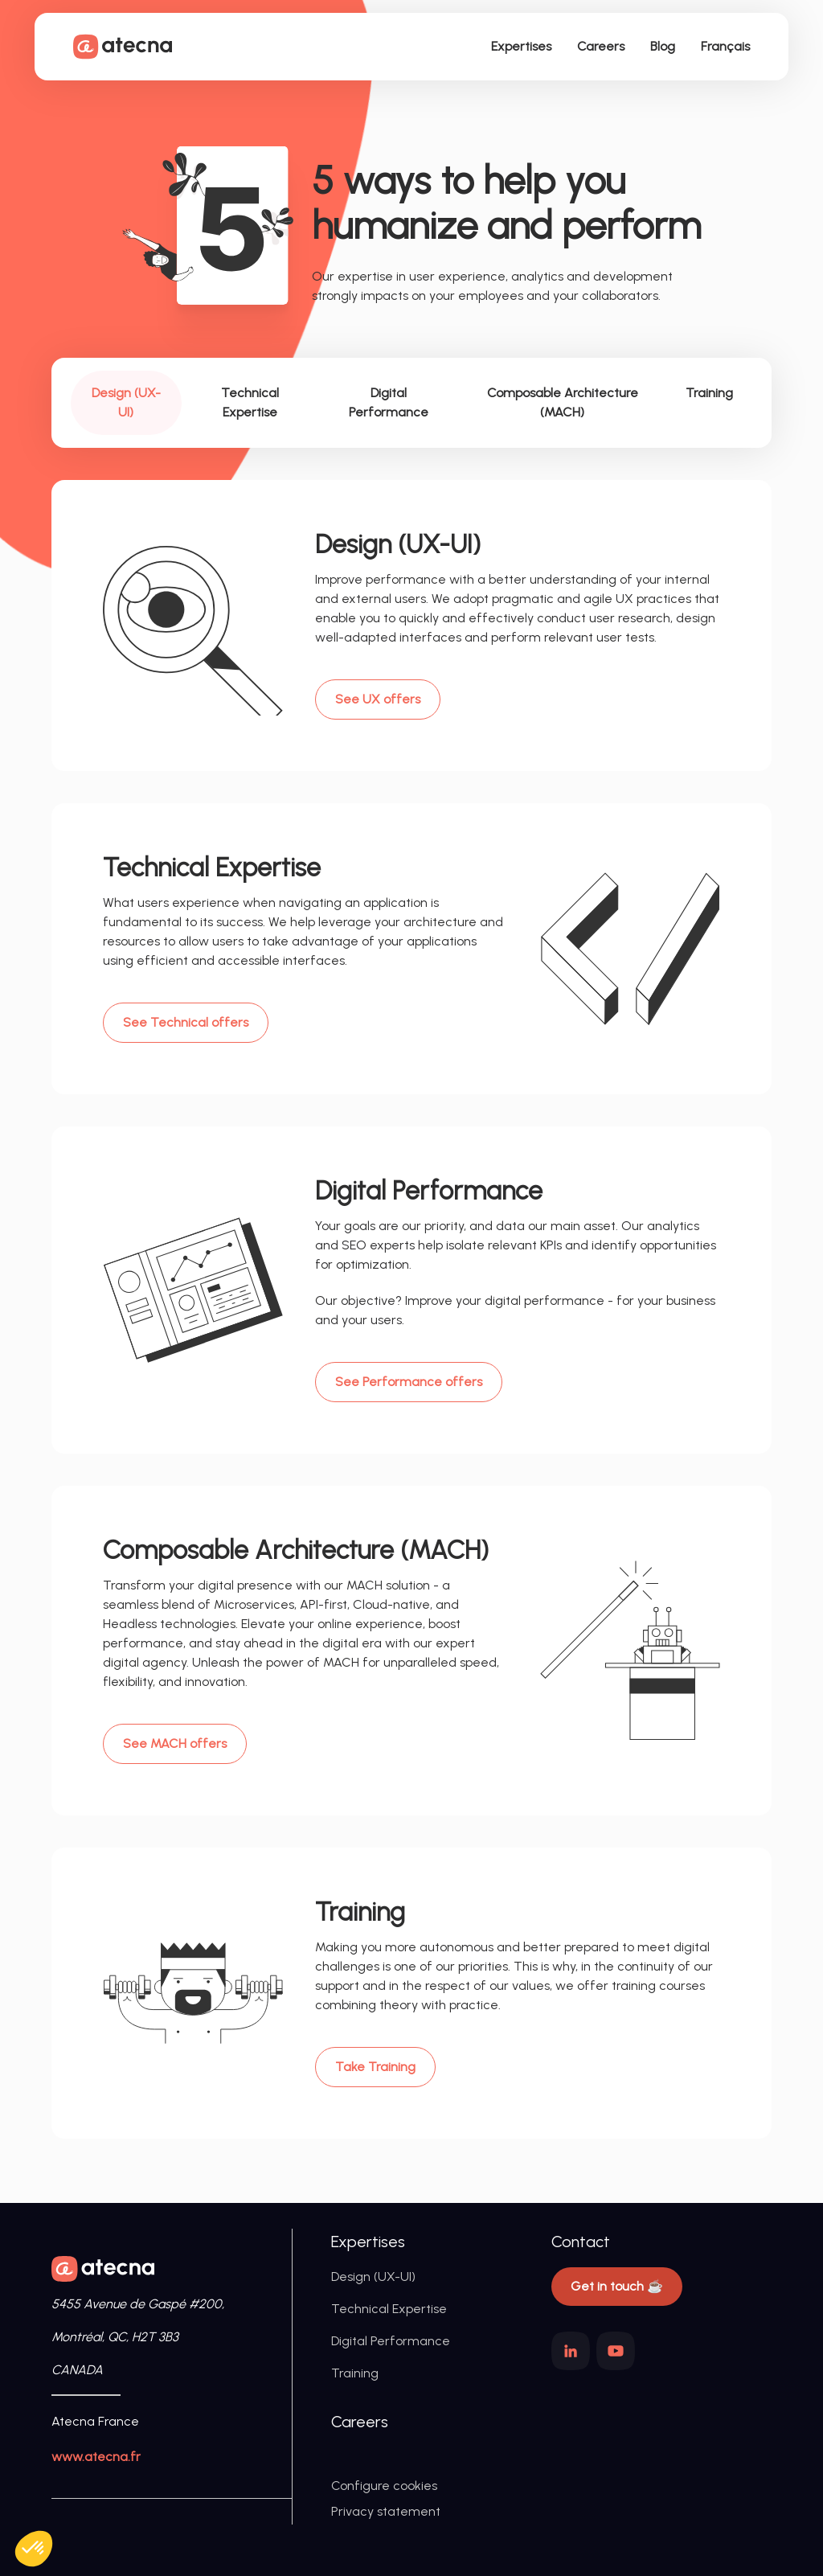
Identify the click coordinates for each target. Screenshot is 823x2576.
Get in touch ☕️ (617, 2286)
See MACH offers (175, 1743)
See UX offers (377, 699)
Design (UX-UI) (373, 2276)
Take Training (375, 2066)
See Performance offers (408, 1381)
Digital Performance (390, 2340)
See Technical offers (185, 1022)
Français (725, 46)
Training (355, 2373)
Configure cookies (384, 2485)
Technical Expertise (389, 2308)
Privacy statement (385, 2511)
